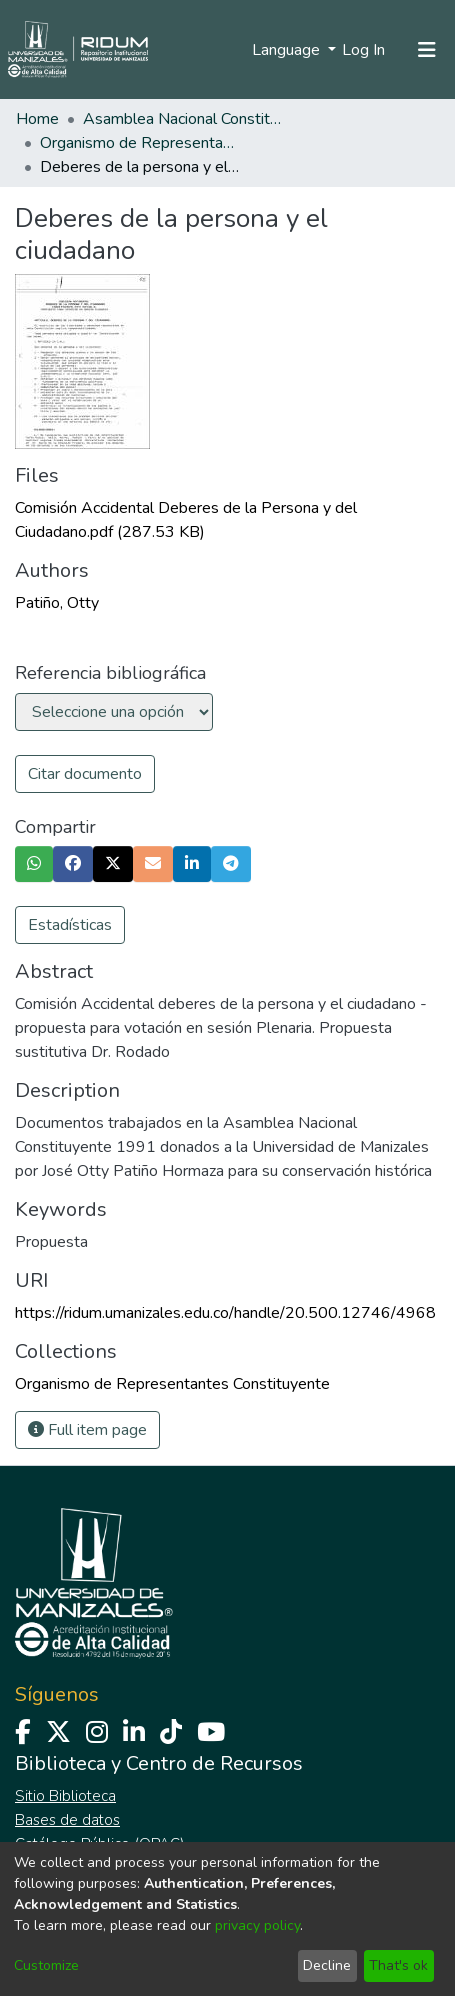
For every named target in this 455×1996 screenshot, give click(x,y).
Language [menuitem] (288, 50)
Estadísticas (70, 925)
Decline (327, 1965)
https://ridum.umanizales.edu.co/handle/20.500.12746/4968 (225, 1313)
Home (37, 119)
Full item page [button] (87, 1430)
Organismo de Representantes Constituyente (140, 143)
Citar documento (85, 774)
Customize (46, 1965)
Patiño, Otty (57, 603)
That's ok (398, 1965)
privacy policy (257, 1925)
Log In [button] (364, 50)
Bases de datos (67, 1820)
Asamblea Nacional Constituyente (183, 119)
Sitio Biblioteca (65, 1796)
